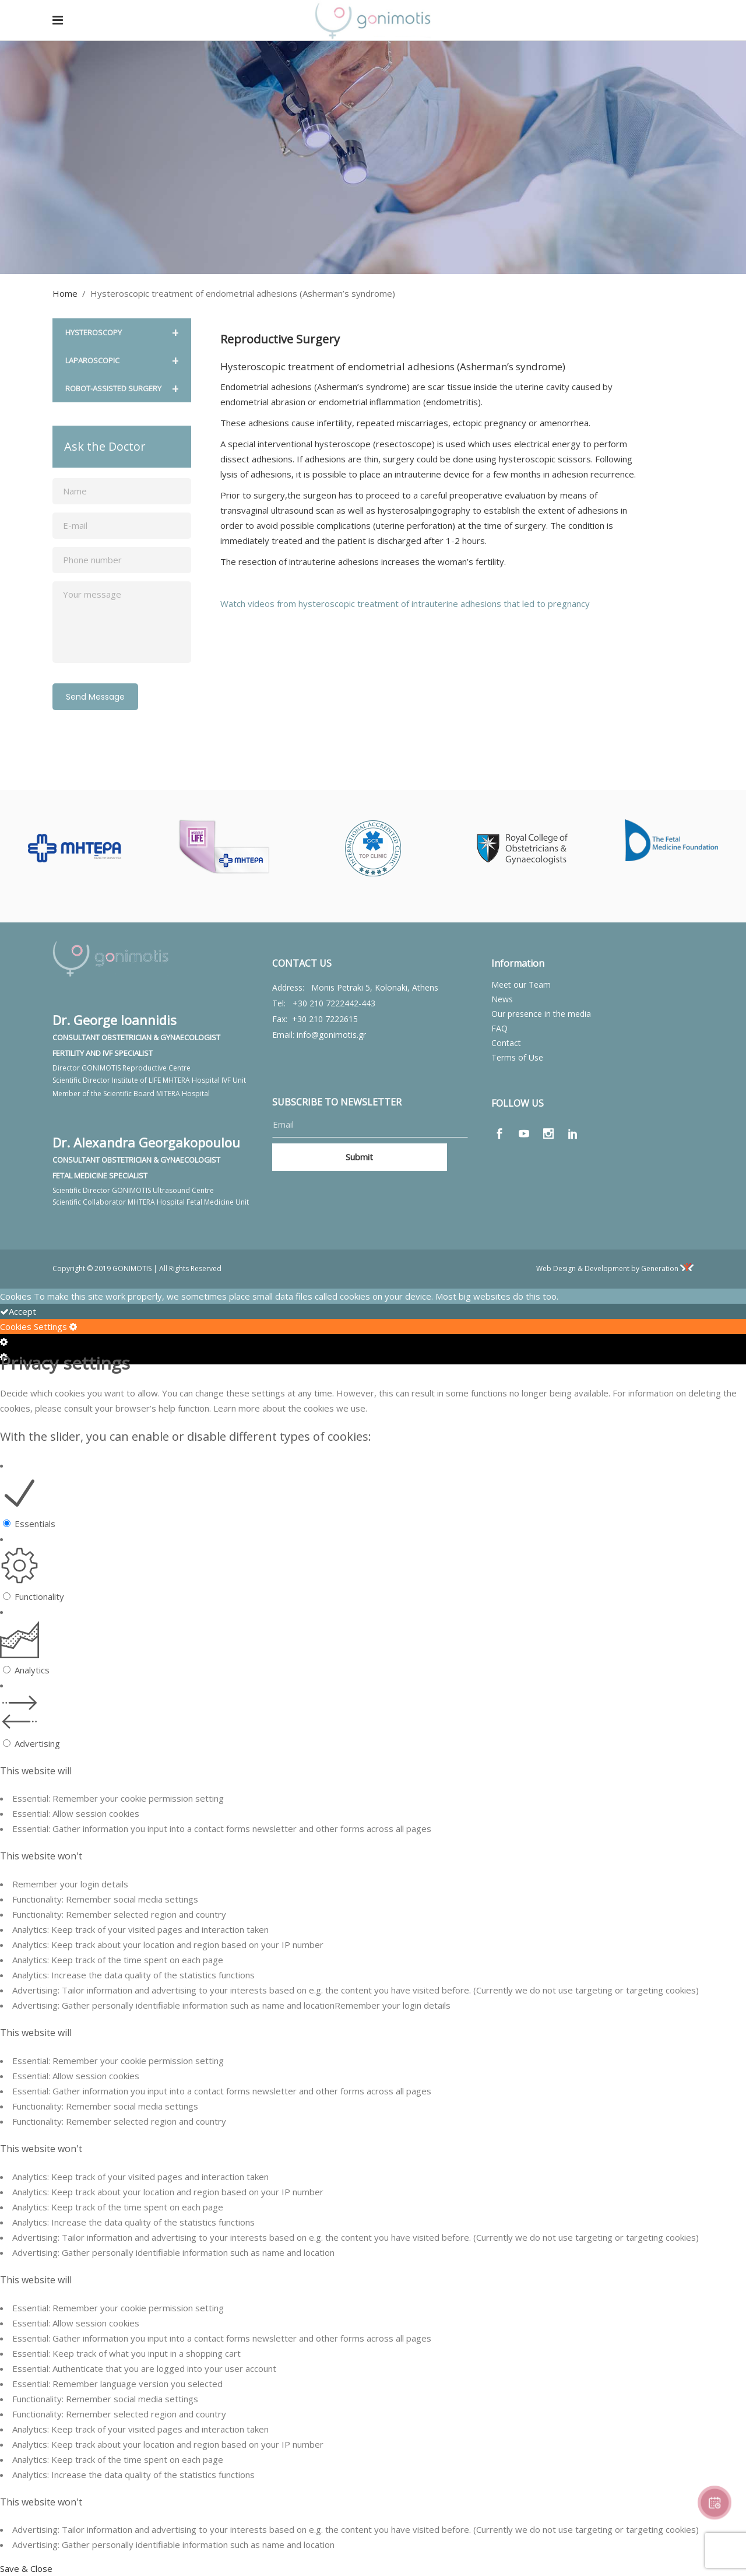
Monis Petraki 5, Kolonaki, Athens (374, 987)
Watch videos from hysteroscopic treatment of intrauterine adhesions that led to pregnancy (405, 603)
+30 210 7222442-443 (334, 1003)
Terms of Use (517, 1057)
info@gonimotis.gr (331, 1034)
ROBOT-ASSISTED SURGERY (121, 388)
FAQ (499, 1028)
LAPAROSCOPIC (121, 360)
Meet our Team (521, 984)
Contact (506, 1042)
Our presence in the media (541, 1013)
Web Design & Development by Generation (615, 1268)
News (502, 999)
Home (65, 293)
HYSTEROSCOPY (121, 333)
